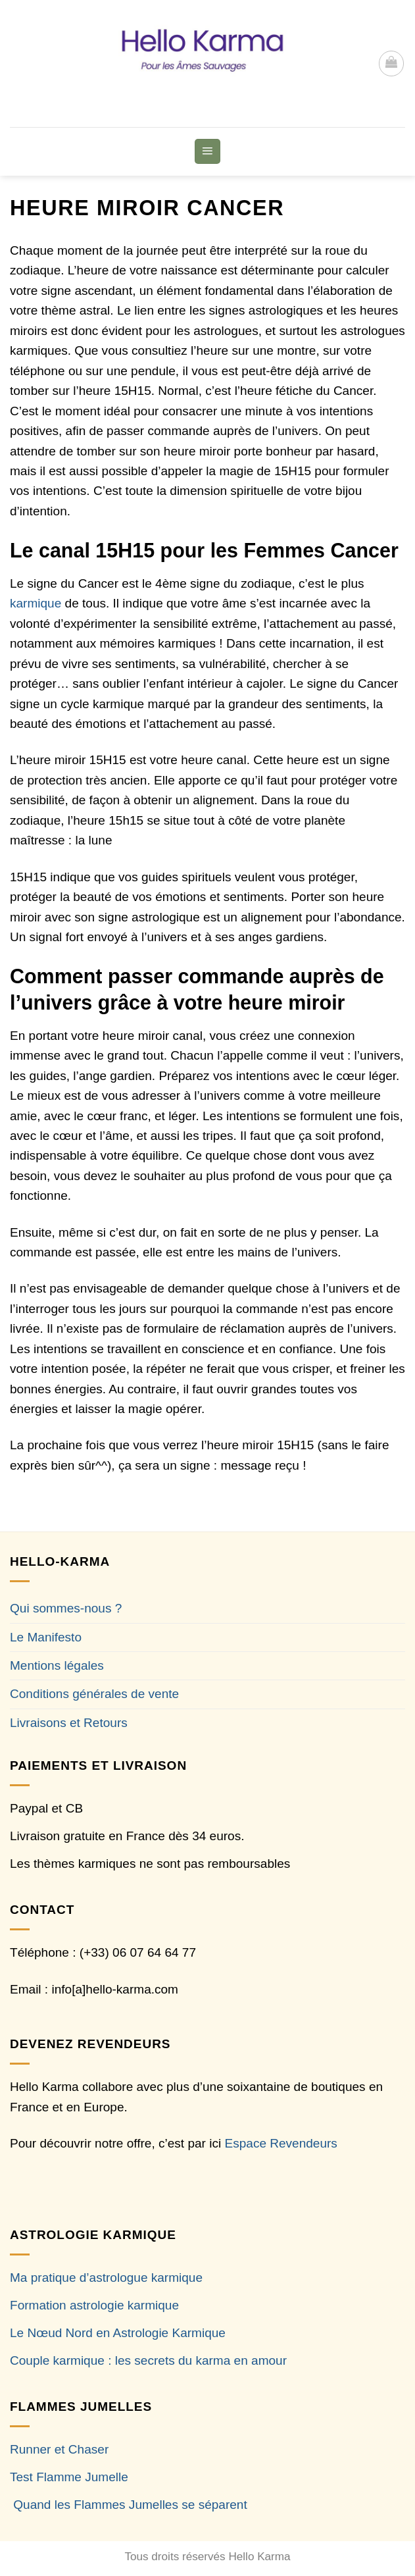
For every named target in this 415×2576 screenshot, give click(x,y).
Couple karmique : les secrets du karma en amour (148, 2360)
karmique (35, 603)
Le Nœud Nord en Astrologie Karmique (118, 2333)
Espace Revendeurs (281, 2143)
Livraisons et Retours (69, 1723)
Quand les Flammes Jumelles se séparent (130, 2505)
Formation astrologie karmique (94, 2305)
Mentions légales (57, 1665)
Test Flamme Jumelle (69, 2477)
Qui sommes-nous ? (66, 1608)
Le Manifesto (46, 1637)
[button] (391, 63)
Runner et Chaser (59, 2449)
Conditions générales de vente (94, 1694)
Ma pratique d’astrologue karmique (106, 2277)
